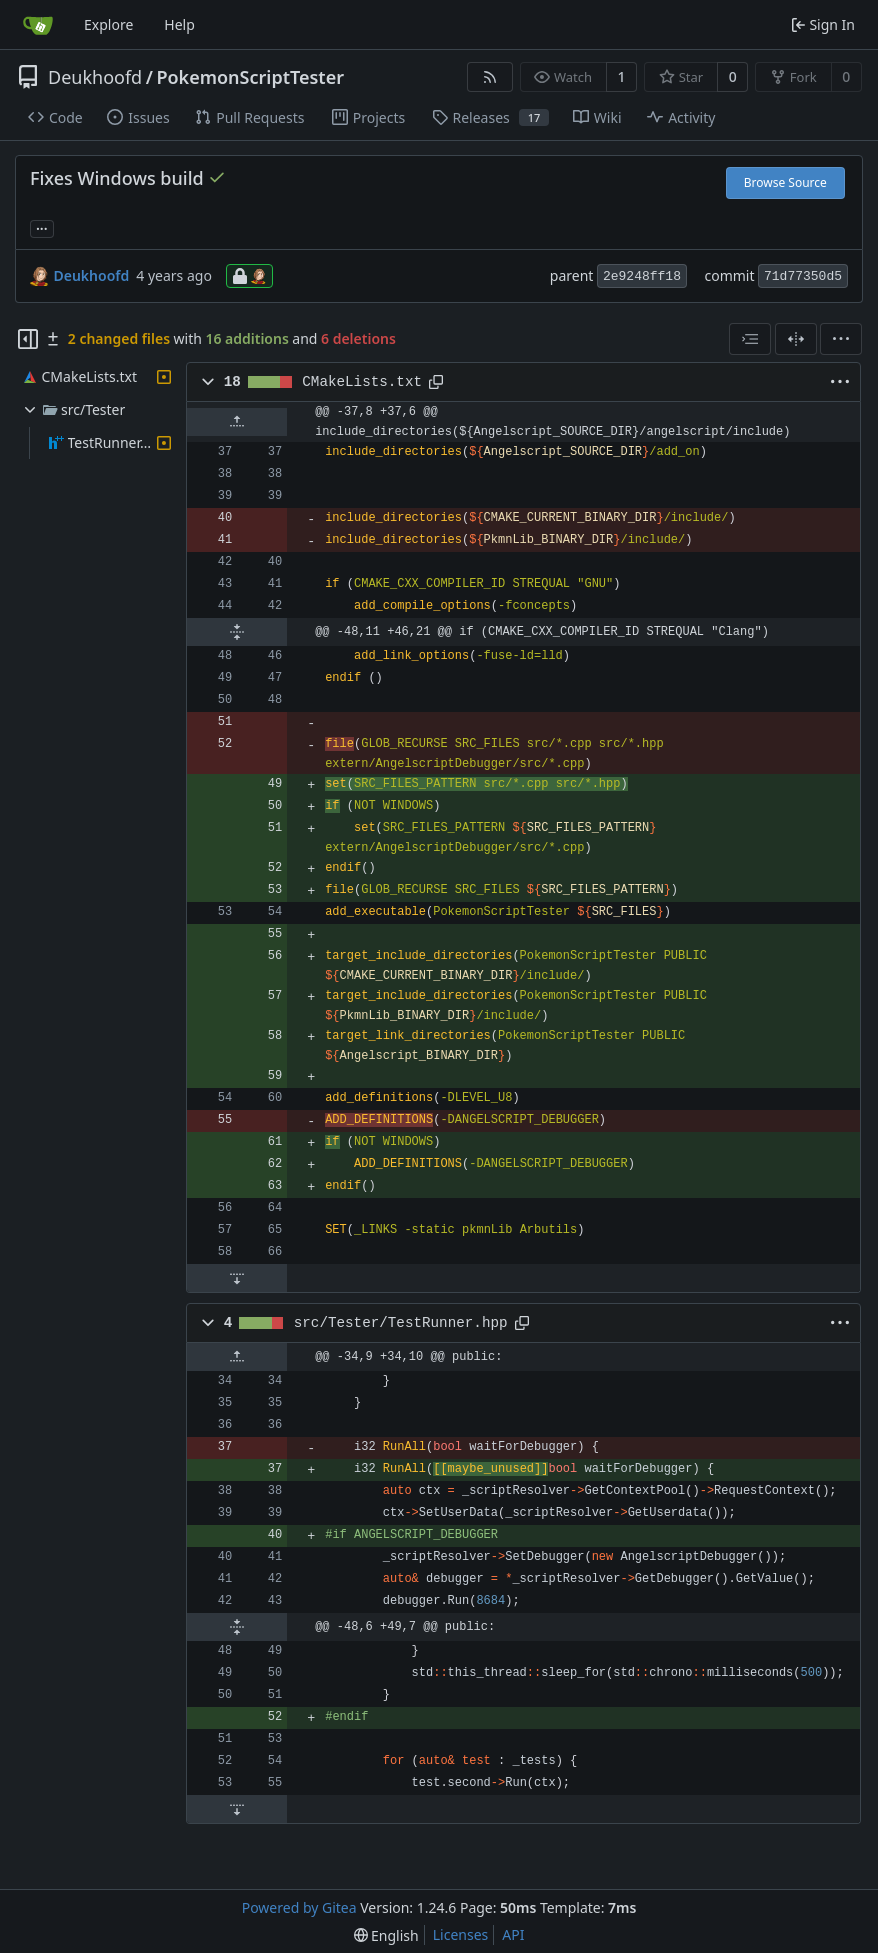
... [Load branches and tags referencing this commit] (42, 227)
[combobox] (750, 339)
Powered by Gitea (299, 1907)
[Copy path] (436, 382)
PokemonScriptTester (250, 77)
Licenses (461, 1934)
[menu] (841, 339)
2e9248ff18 (642, 276)
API (513, 1934)
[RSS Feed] (490, 77)
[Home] (38, 25)
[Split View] (796, 339)
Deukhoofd (95, 77)
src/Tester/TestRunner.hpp (401, 1323)
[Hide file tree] (28, 339)
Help (179, 24)
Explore (108, 24)
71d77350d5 (803, 276)
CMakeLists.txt (362, 382)
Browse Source (785, 182)
